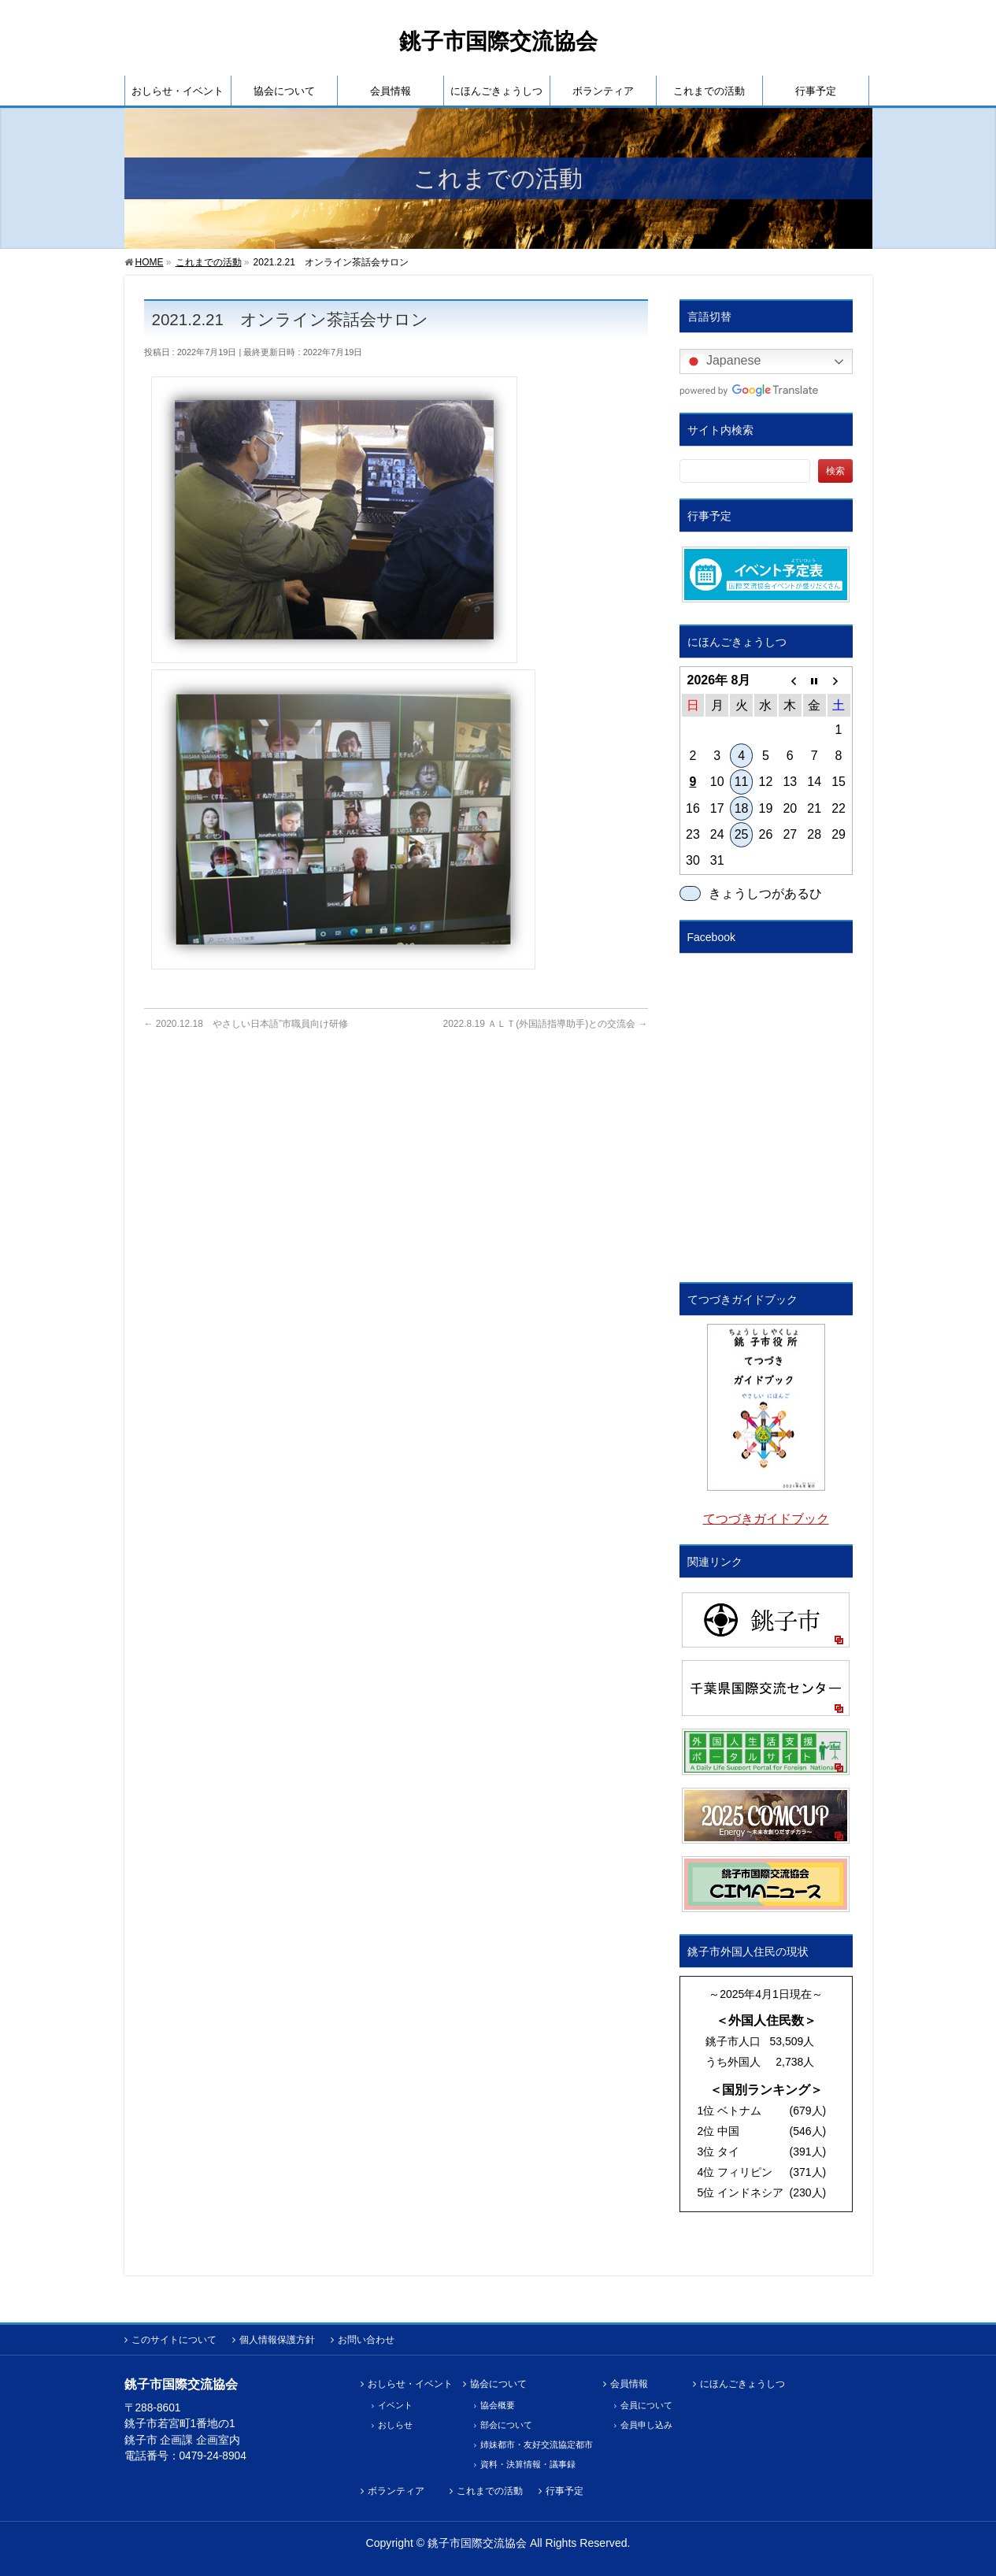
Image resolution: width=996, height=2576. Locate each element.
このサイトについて (174, 2339)
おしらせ (395, 2425)
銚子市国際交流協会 (498, 41)
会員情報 (629, 2384)
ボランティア (396, 2491)
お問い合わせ (366, 2339)
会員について (646, 2405)
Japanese (722, 361)
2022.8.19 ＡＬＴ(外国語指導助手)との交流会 (544, 1023)
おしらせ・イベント (410, 2384)
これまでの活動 (490, 2491)
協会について (498, 2384)
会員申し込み (646, 2425)
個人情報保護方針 (277, 2339)
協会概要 (497, 2405)
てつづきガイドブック (766, 1518)
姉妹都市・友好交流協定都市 (536, 2444)
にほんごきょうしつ (742, 2384)
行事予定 (564, 2491)
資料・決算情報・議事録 (528, 2464)
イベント (395, 2405)
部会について (506, 2425)
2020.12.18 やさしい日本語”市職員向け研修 (246, 1023)
